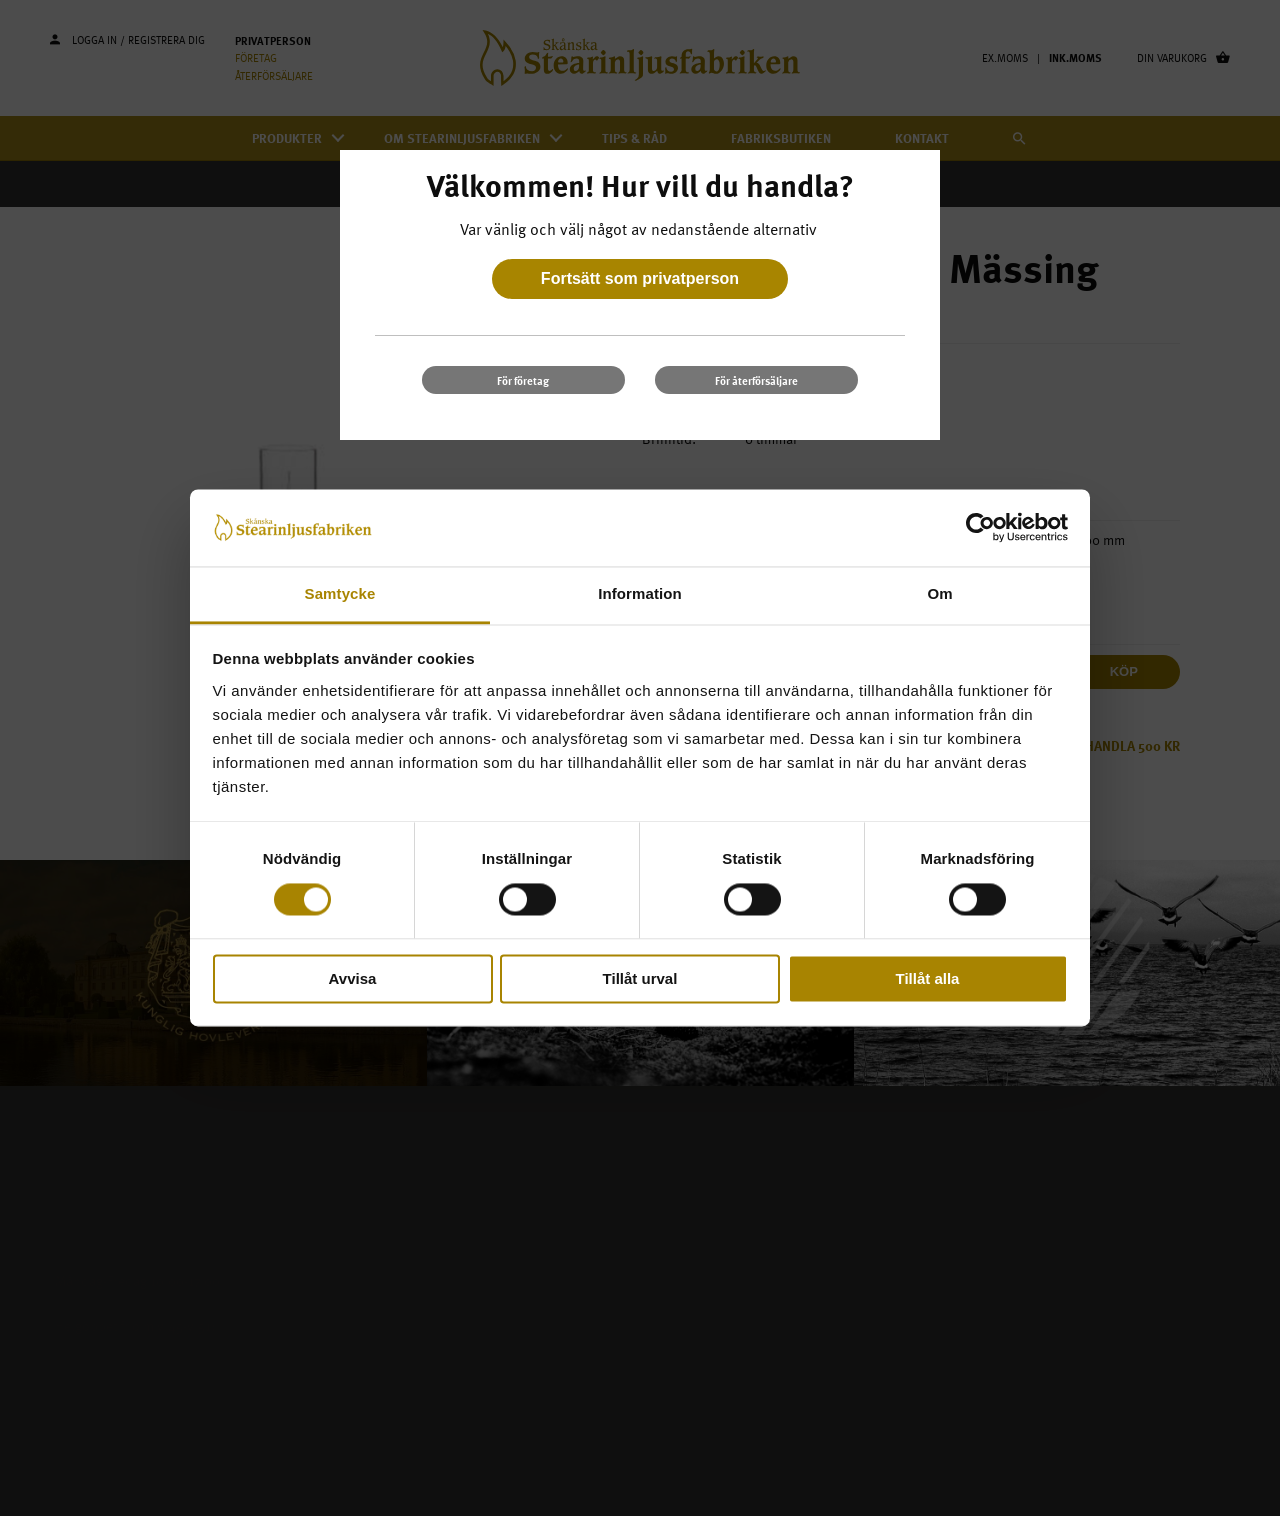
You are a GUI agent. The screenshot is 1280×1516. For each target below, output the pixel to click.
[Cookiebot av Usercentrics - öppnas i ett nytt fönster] (980, 528)
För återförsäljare (756, 380)
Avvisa (353, 978)
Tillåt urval (640, 978)
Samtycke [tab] (340, 593)
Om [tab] (939, 593)
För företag (523, 380)
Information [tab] (640, 593)
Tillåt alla (928, 978)
